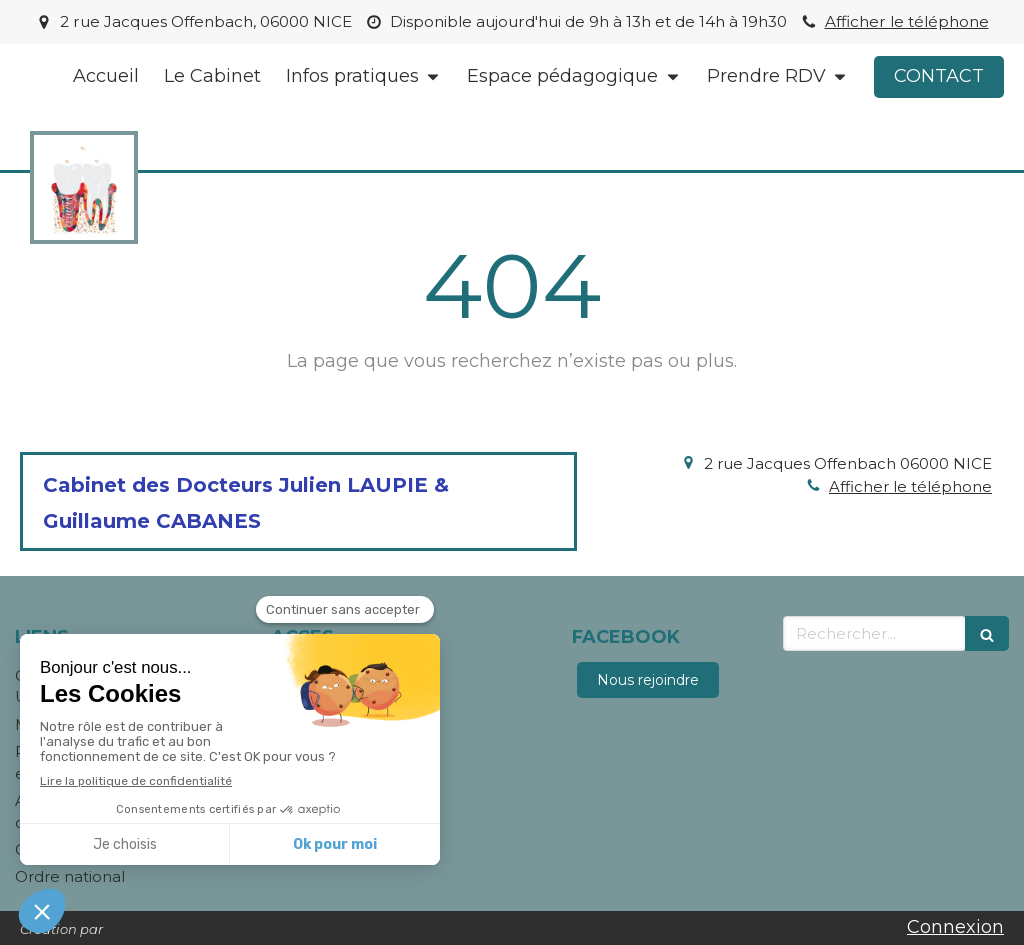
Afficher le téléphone (907, 21)
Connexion (955, 927)
